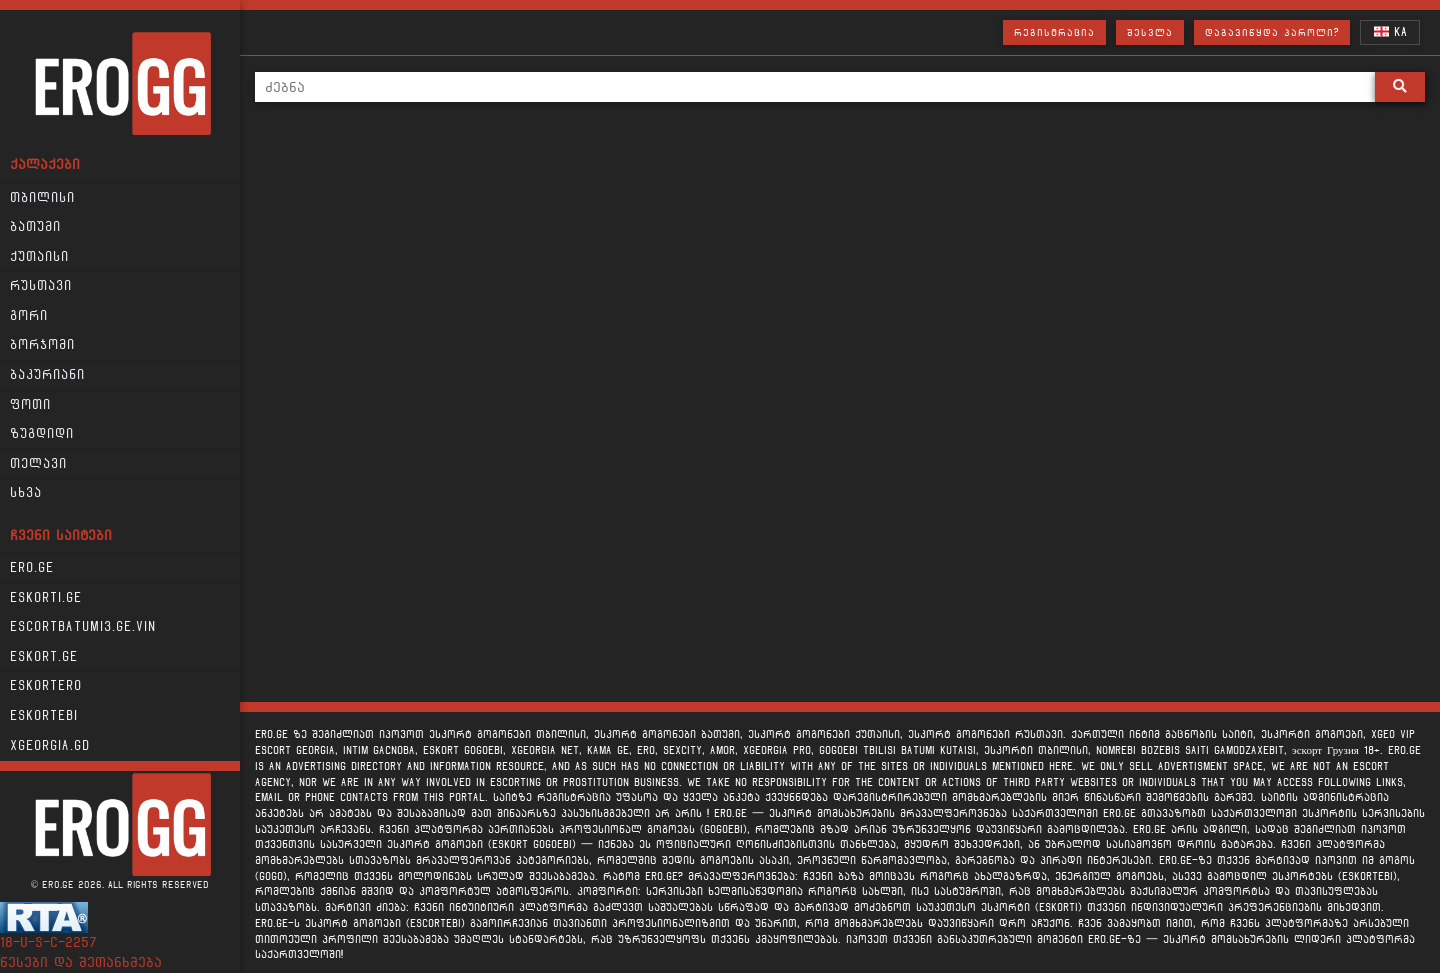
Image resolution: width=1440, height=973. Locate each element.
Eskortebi (44, 716)
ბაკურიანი (47, 375)
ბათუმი (35, 227)
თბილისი (42, 198)
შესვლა (1150, 32)
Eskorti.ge (46, 598)
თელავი (38, 464)
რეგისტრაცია (1054, 32)
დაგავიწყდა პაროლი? (1272, 32)
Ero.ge (32, 568)
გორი (29, 316)
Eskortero (46, 686)
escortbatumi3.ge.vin (83, 627)
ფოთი (30, 405)
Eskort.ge (44, 657)
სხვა (26, 493)
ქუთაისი (39, 257)
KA (1390, 31)
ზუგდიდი (42, 434)
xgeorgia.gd (50, 746)
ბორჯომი (42, 345)
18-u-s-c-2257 (48, 942)
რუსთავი (41, 286)
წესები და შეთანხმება (81, 962)
